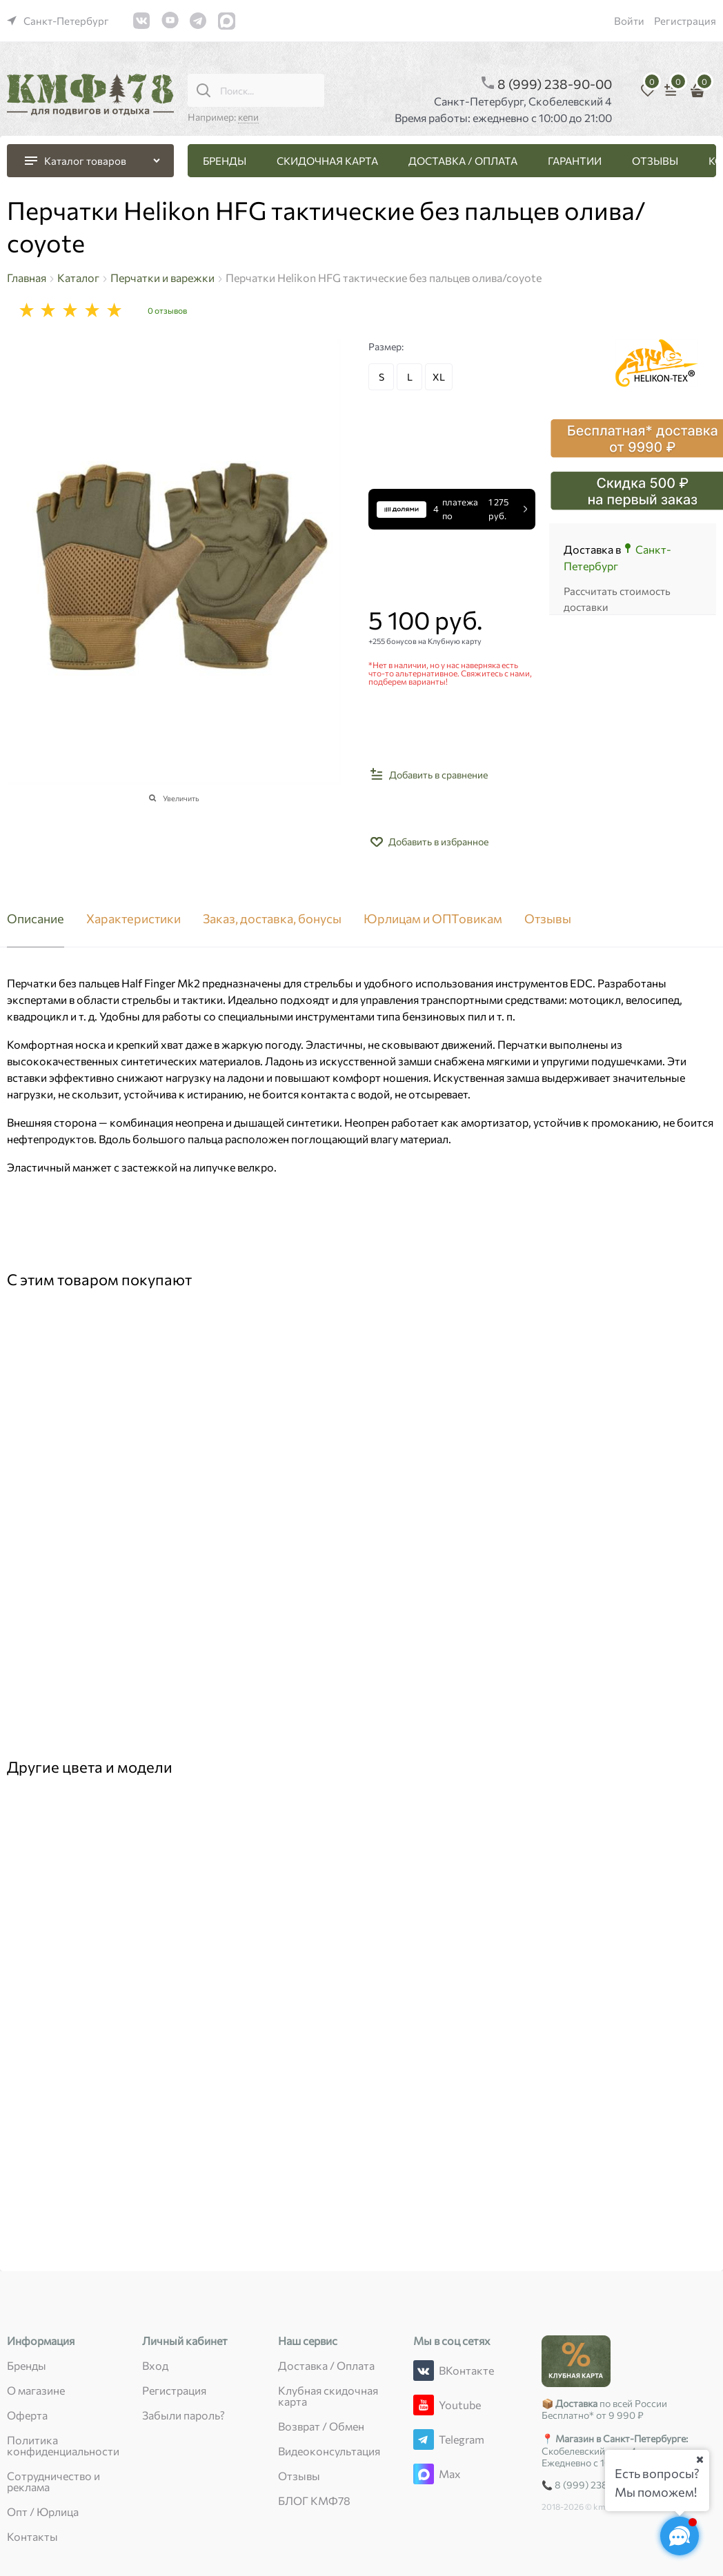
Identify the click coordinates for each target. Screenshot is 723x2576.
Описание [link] (35, 919)
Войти (629, 20)
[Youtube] (423, 2405)
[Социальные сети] (679, 2536)
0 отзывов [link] (167, 310)
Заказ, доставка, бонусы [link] (272, 919)
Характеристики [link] (133, 919)
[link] (58, 20)
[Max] (423, 2474)
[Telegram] (423, 2439)
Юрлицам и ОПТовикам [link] (433, 919)
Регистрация (685, 20)
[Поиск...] (203, 90)
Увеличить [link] (181, 798)
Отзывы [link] (547, 919)
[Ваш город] (699, 2459)
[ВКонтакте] (423, 2370)
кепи (248, 117)
